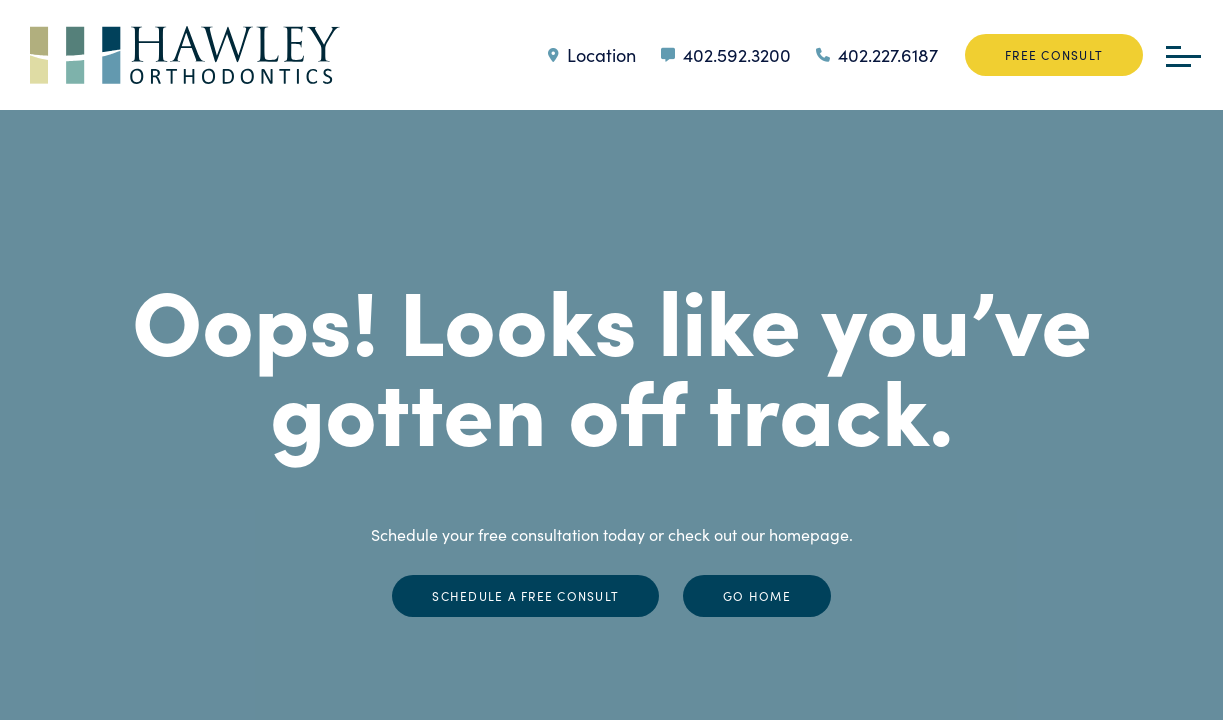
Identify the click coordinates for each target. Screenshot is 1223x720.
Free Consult (1054, 55)
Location (592, 55)
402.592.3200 (726, 55)
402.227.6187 (877, 55)
